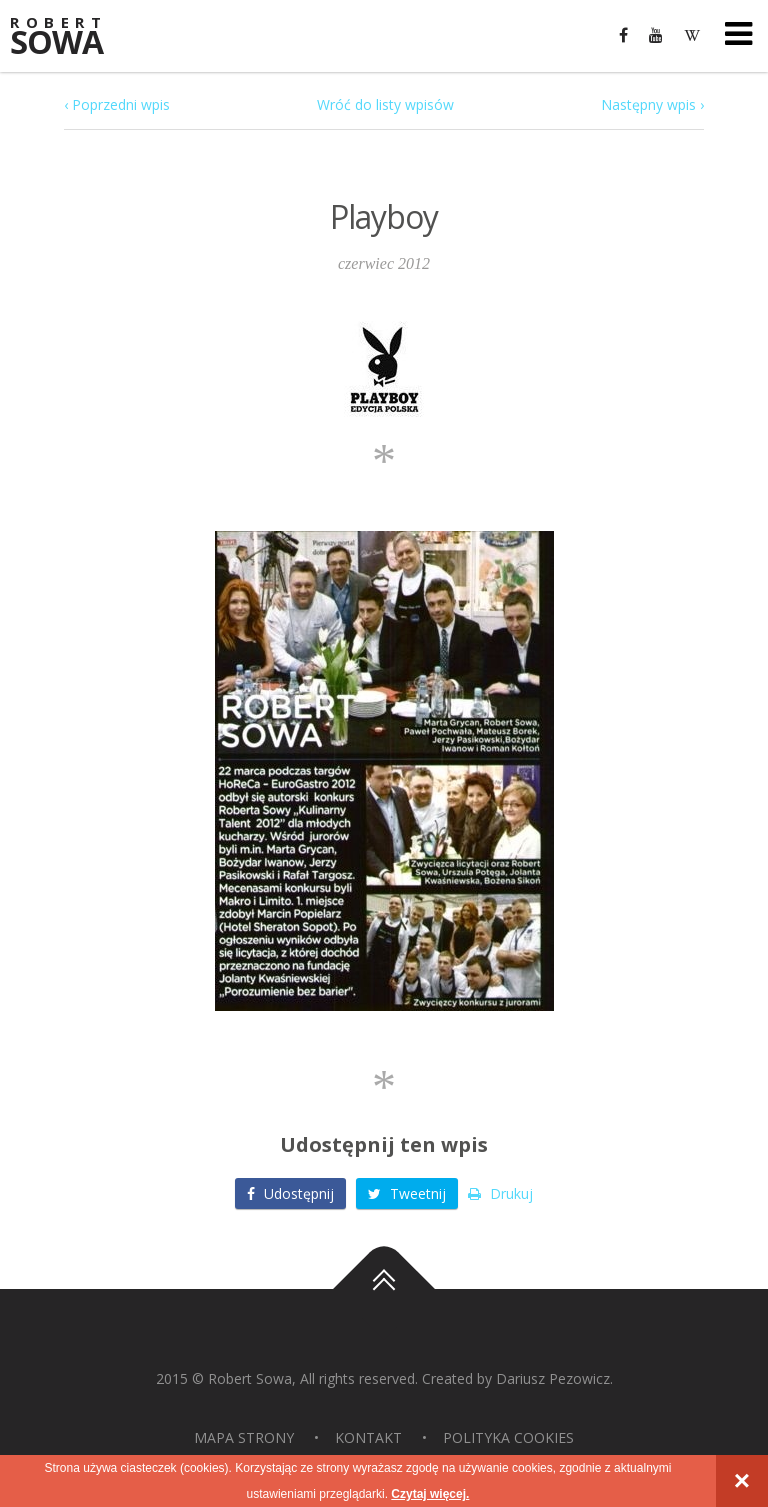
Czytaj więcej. (430, 1494)
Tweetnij (407, 1193)
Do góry (384, 1289)
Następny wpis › (652, 104)
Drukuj (500, 1193)
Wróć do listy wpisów (385, 104)
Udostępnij (290, 1193)
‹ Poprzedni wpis (117, 104)
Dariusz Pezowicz (553, 1378)
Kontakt (368, 1437)
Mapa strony (244, 1437)
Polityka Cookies (508, 1437)
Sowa (70, 37)
